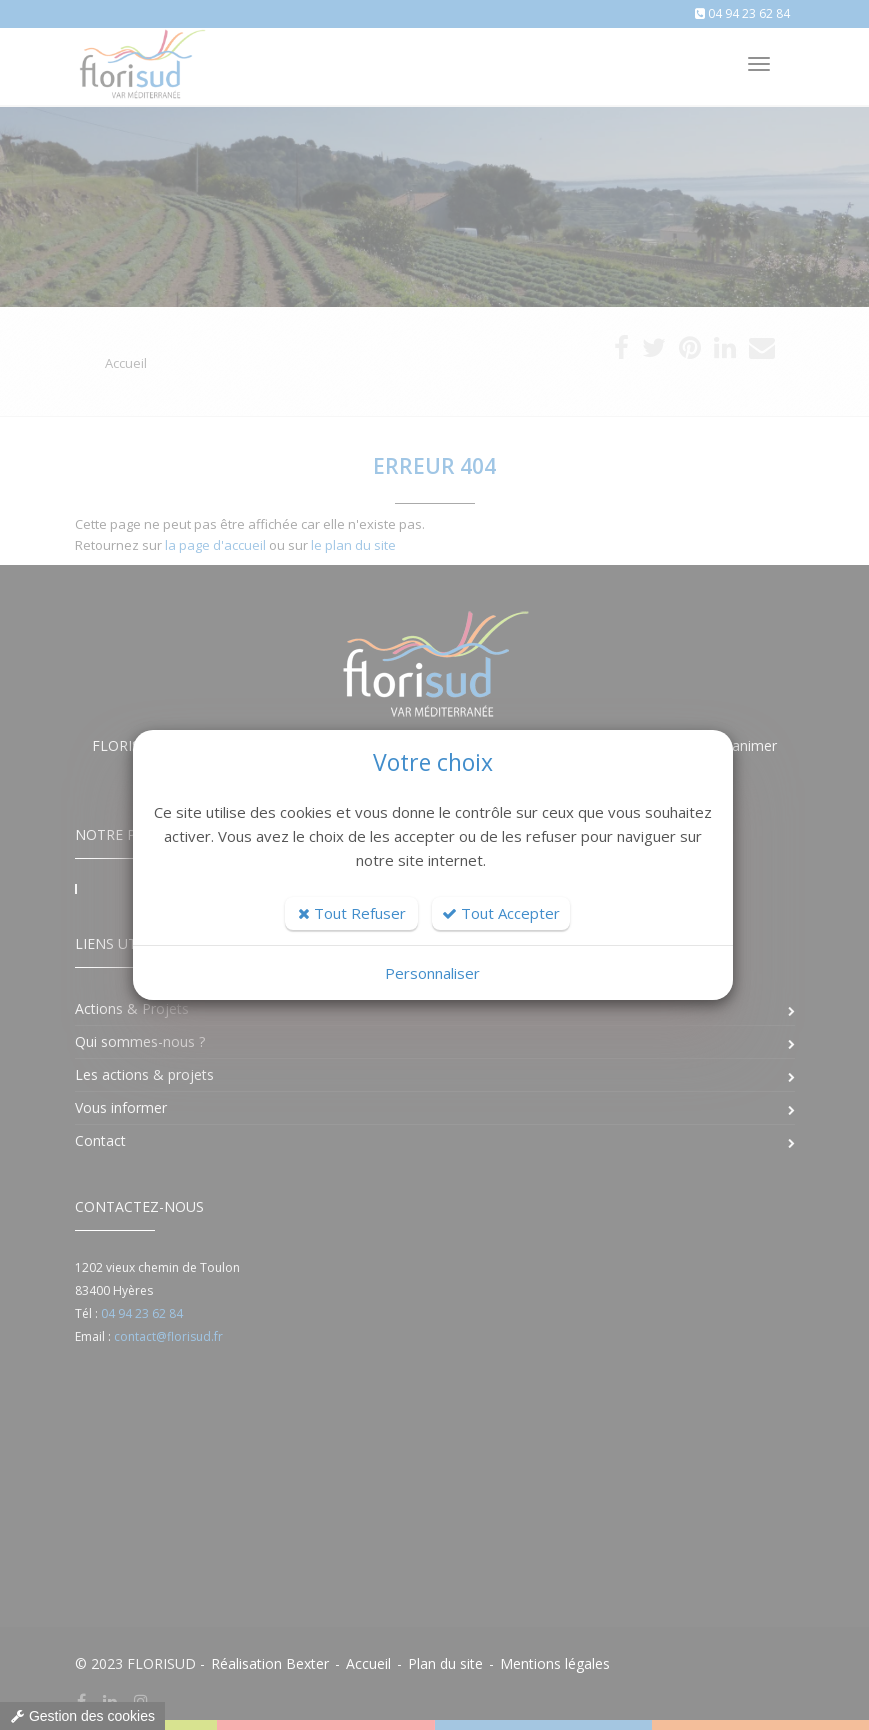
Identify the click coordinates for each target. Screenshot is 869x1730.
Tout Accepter (501, 913)
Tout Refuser (352, 913)
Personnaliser (432, 973)
